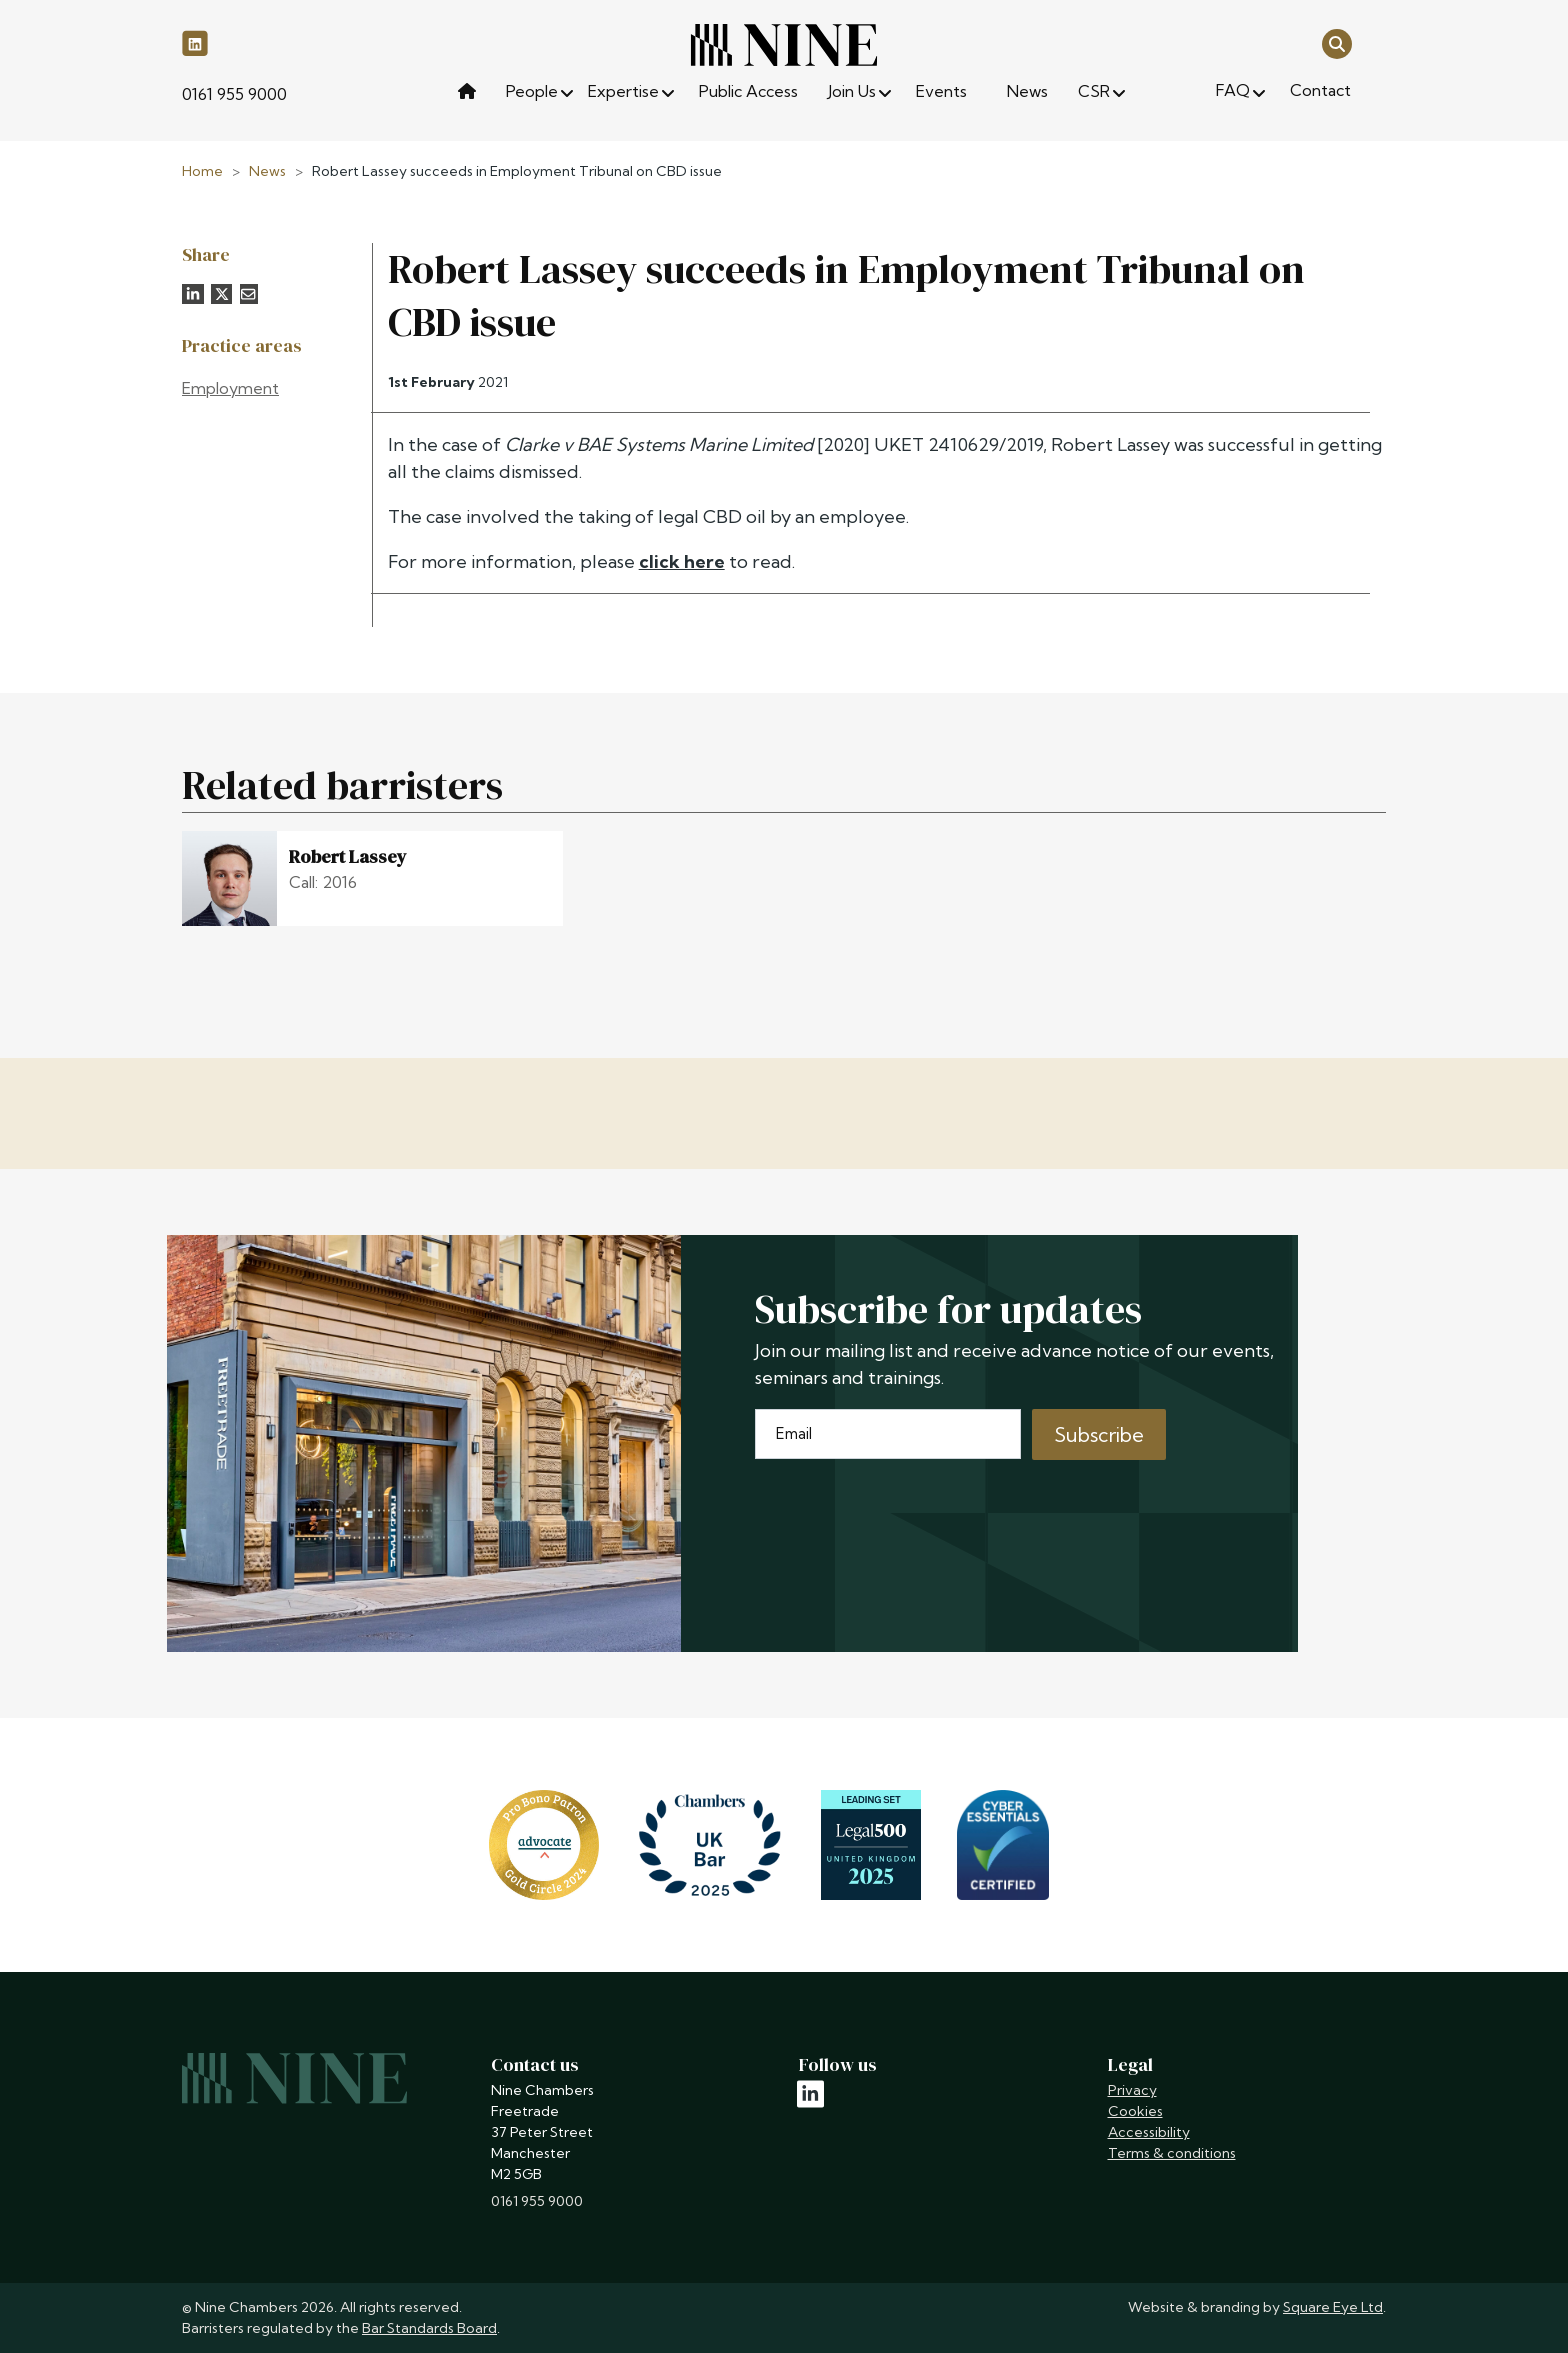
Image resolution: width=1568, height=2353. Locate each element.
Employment (230, 388)
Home (202, 171)
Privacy (1132, 2090)
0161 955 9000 (234, 94)
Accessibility (1149, 2132)
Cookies (1135, 2111)
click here (682, 561)
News (267, 171)
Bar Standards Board (429, 2328)
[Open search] (1337, 42)
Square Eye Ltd (1333, 2307)
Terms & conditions (1172, 2153)
